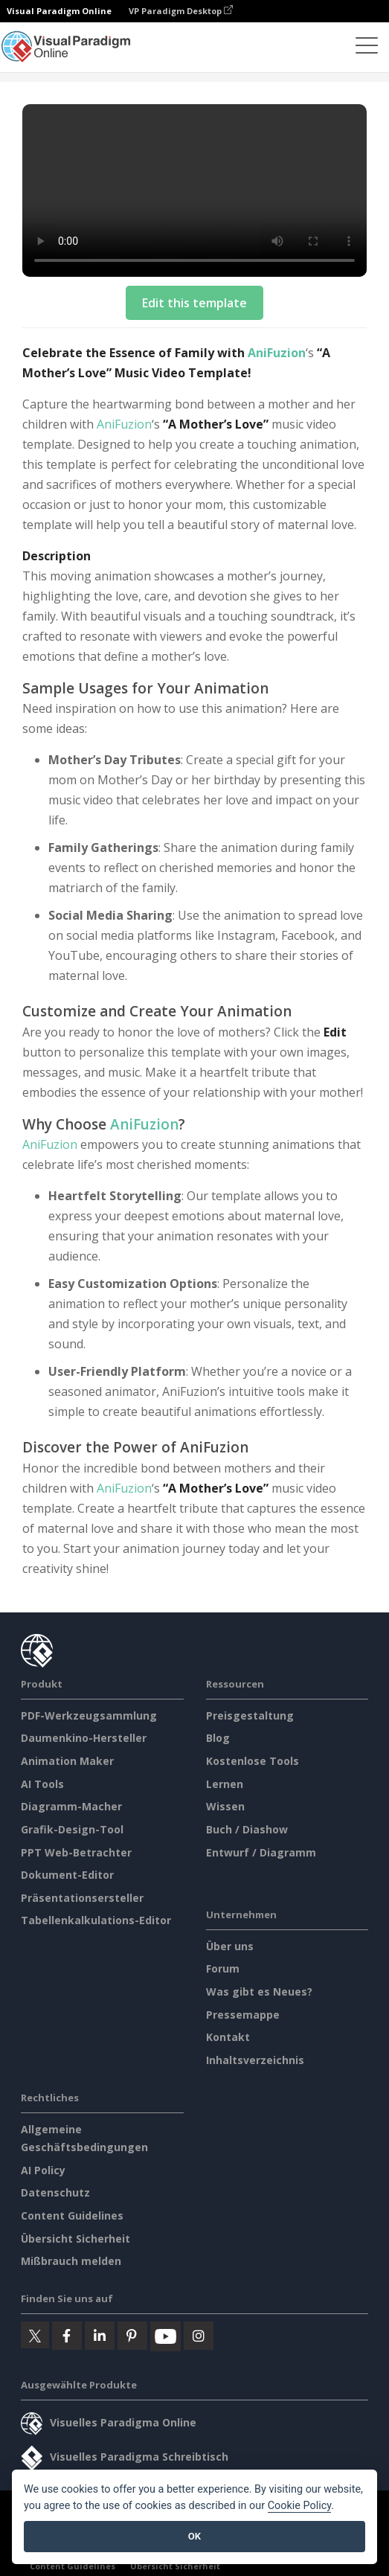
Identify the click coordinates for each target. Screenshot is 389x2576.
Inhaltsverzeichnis (255, 2060)
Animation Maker (67, 1761)
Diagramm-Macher (71, 1806)
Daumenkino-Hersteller (84, 1738)
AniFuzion (277, 353)
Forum (222, 1968)
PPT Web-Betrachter (76, 1852)
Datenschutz (55, 2192)
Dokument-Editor (67, 1875)
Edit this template (194, 303)
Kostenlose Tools (252, 1761)
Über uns (230, 1946)
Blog (218, 1738)
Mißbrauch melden (71, 2261)
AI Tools (42, 1784)
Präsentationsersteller (82, 1898)
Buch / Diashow (247, 1829)
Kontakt (228, 2037)
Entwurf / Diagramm (261, 1852)
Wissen (225, 1806)
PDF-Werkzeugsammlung (89, 1715)
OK (194, 2536)
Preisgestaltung (250, 1715)
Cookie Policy (300, 2505)
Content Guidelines (72, 2215)
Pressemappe (243, 2015)
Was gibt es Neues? (259, 1991)
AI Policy (43, 2170)
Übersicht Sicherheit (75, 2238)
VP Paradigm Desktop (181, 10)
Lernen (224, 1784)
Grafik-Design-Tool (72, 1829)
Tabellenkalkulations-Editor (96, 1920)
